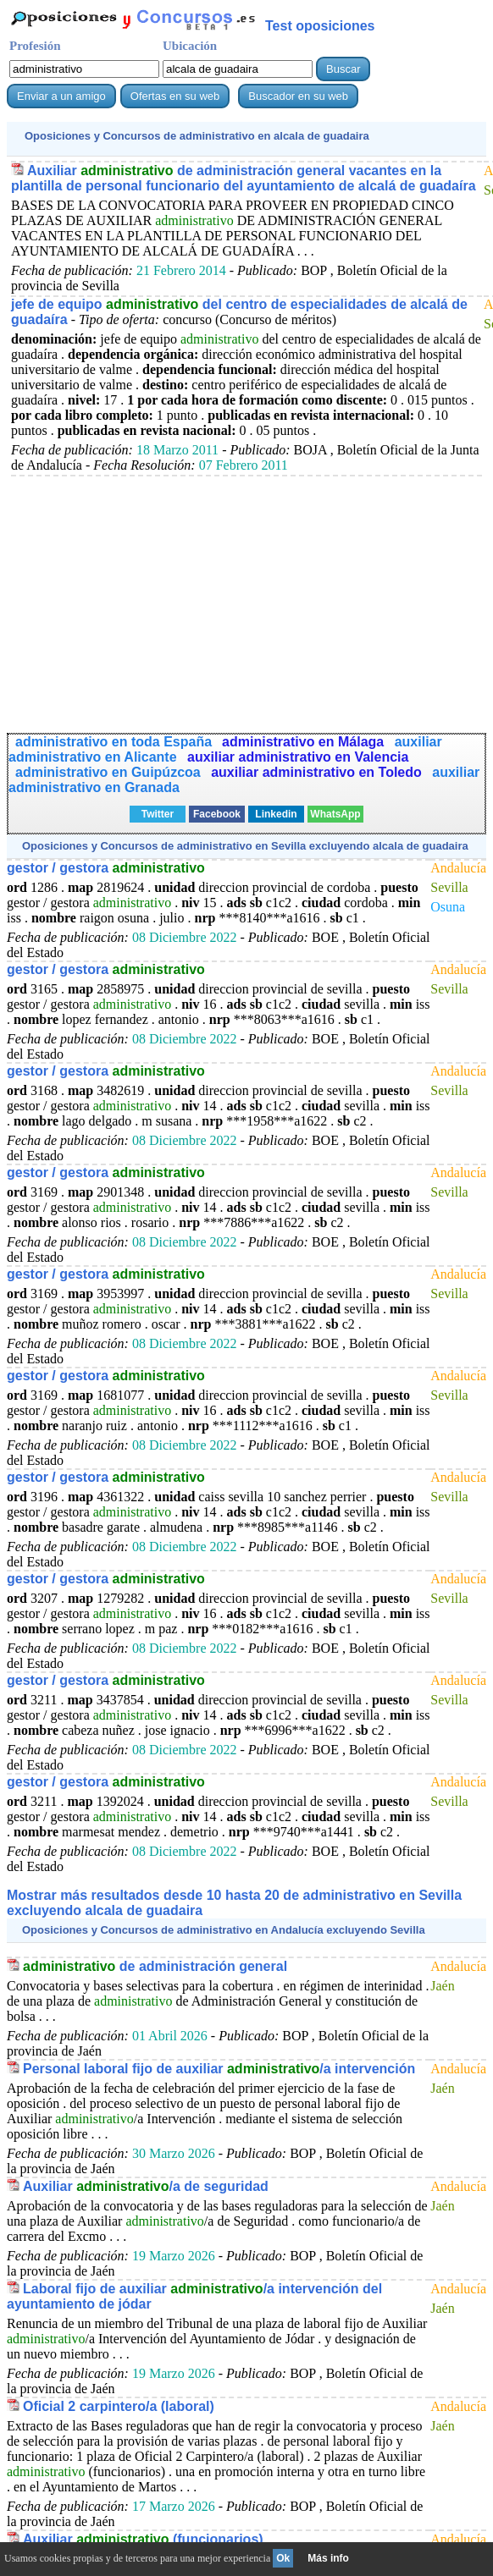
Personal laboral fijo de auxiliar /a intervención (219, 2068)
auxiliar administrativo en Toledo (318, 772)
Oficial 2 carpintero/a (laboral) (118, 2406)
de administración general (155, 1966)
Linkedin (275, 814)
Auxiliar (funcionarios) (143, 2539)
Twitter (157, 814)
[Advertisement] (246, 594)
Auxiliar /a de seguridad (146, 2186)
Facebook (217, 814)
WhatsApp (335, 814)
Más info (328, 2558)
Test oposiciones (320, 26)
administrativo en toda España (113, 742)
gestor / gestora (106, 868)
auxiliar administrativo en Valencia (297, 757)
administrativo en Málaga (305, 742)
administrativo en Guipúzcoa (109, 772)
